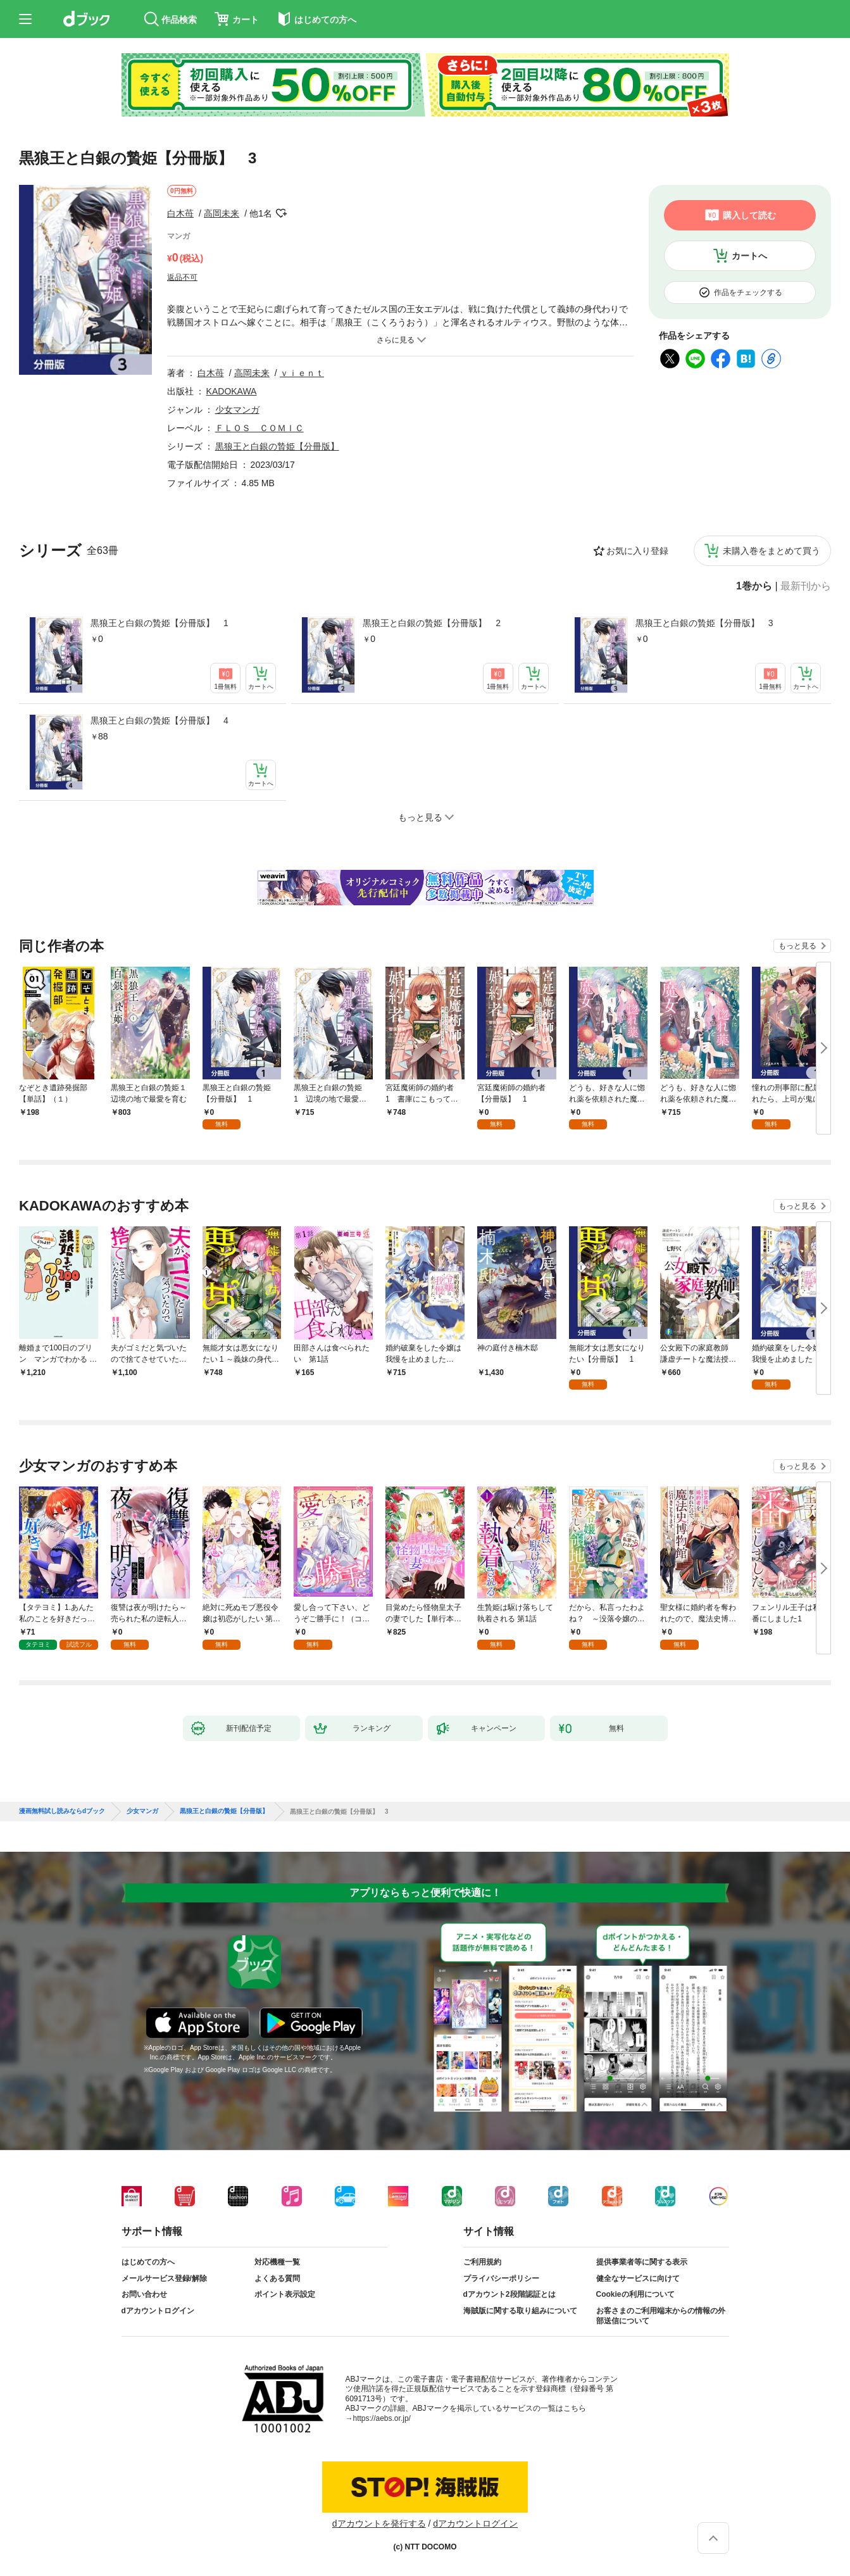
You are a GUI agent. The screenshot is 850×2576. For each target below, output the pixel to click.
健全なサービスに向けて (638, 2278)
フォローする (281, 213)
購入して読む (749, 215)
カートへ (749, 256)
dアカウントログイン (158, 2310)
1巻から (754, 586)
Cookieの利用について (635, 2294)
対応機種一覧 (277, 2262)
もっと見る (797, 945)
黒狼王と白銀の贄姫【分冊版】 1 (159, 623)
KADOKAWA (231, 391)
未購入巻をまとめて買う (771, 551)
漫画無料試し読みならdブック (62, 1811)
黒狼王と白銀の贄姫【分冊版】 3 (704, 623)
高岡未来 (221, 213)
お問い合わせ (144, 2294)
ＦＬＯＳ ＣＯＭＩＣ (259, 428)
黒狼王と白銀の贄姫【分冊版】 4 (159, 720)
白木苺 (180, 213)
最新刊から (805, 586)
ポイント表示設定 (284, 2294)
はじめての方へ (148, 2262)
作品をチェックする (748, 292)
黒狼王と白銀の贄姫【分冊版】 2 (432, 623)
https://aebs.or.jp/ (382, 2418)
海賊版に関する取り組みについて (520, 2310)
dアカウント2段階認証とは (509, 2294)
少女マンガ (237, 410)
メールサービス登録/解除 (164, 2278)
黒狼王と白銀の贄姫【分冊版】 (277, 446)
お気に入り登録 (637, 551)
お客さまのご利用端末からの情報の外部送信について (660, 2315)
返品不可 (182, 277)
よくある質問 (277, 2278)
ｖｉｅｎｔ (302, 373)
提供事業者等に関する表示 (641, 2262)
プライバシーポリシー (501, 2278)
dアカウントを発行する (379, 2523)
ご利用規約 (482, 2262)
